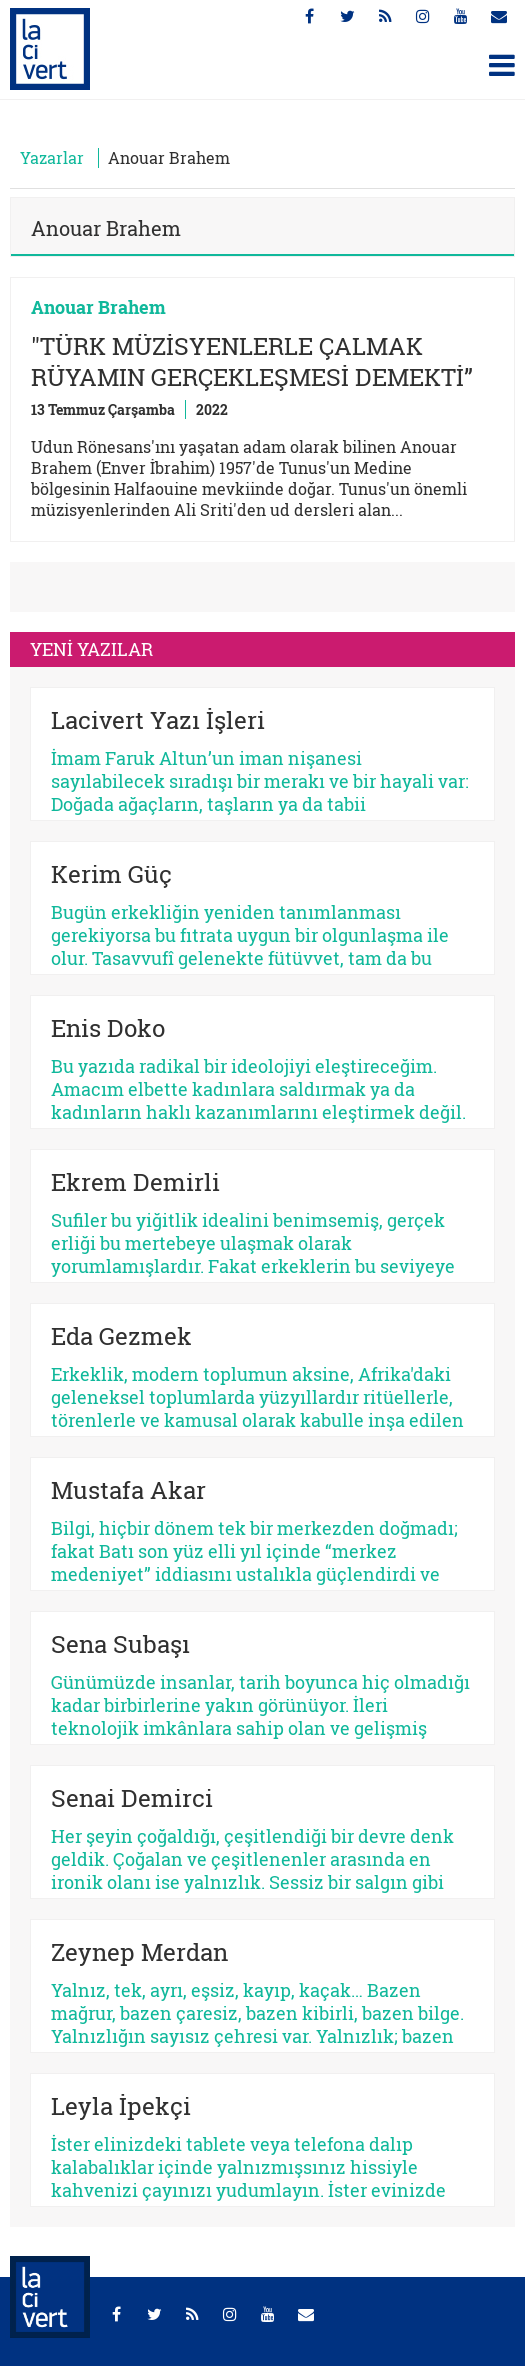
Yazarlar (52, 157)
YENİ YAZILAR (91, 649)
